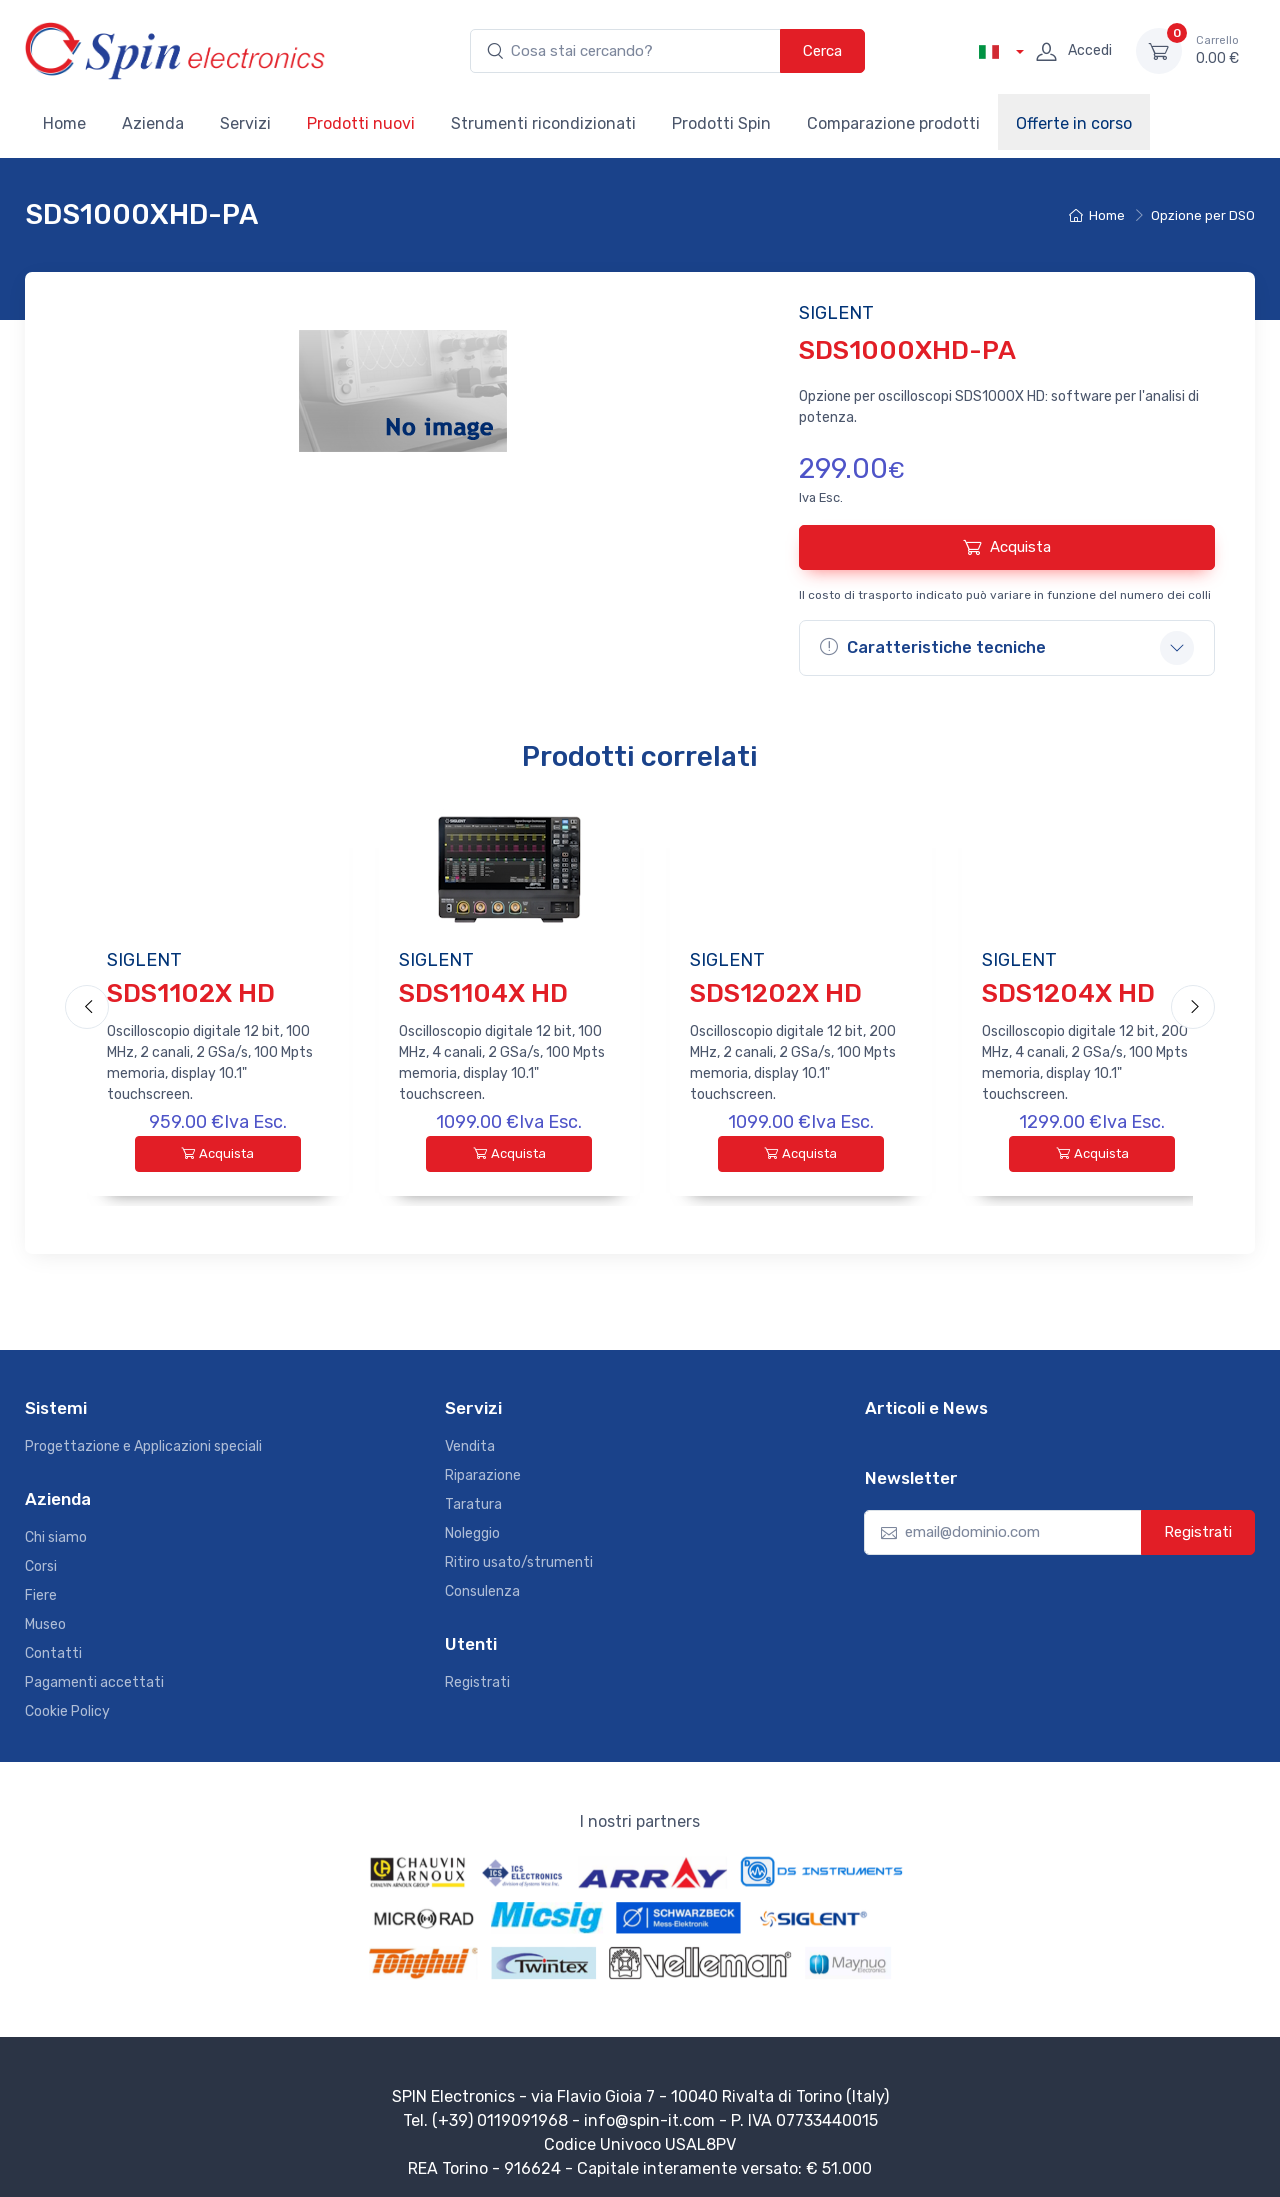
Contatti (53, 1645)
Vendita (470, 1438)
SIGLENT (144, 960)
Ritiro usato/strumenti (519, 1554)
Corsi (41, 1558)
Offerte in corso (1074, 123)
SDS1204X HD (1068, 993)
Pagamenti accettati (94, 1674)
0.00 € (1217, 50)
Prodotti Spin (721, 123)
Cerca (822, 51)
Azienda (153, 123)
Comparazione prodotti (893, 123)
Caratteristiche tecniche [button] (933, 647)
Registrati (477, 1674)
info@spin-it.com (649, 2112)
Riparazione (483, 1467)
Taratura (473, 1496)
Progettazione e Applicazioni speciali (143, 1438)
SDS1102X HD (191, 993)
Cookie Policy (67, 1703)
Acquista (1007, 547)
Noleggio (472, 1525)
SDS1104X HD (483, 993)
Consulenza (482, 1583)
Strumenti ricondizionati (543, 123)
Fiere (41, 1587)
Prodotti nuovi (361, 123)
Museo (45, 1616)
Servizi (245, 123)
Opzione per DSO (1203, 215)
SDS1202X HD (776, 993)
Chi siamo (56, 1529)
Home (64, 123)
